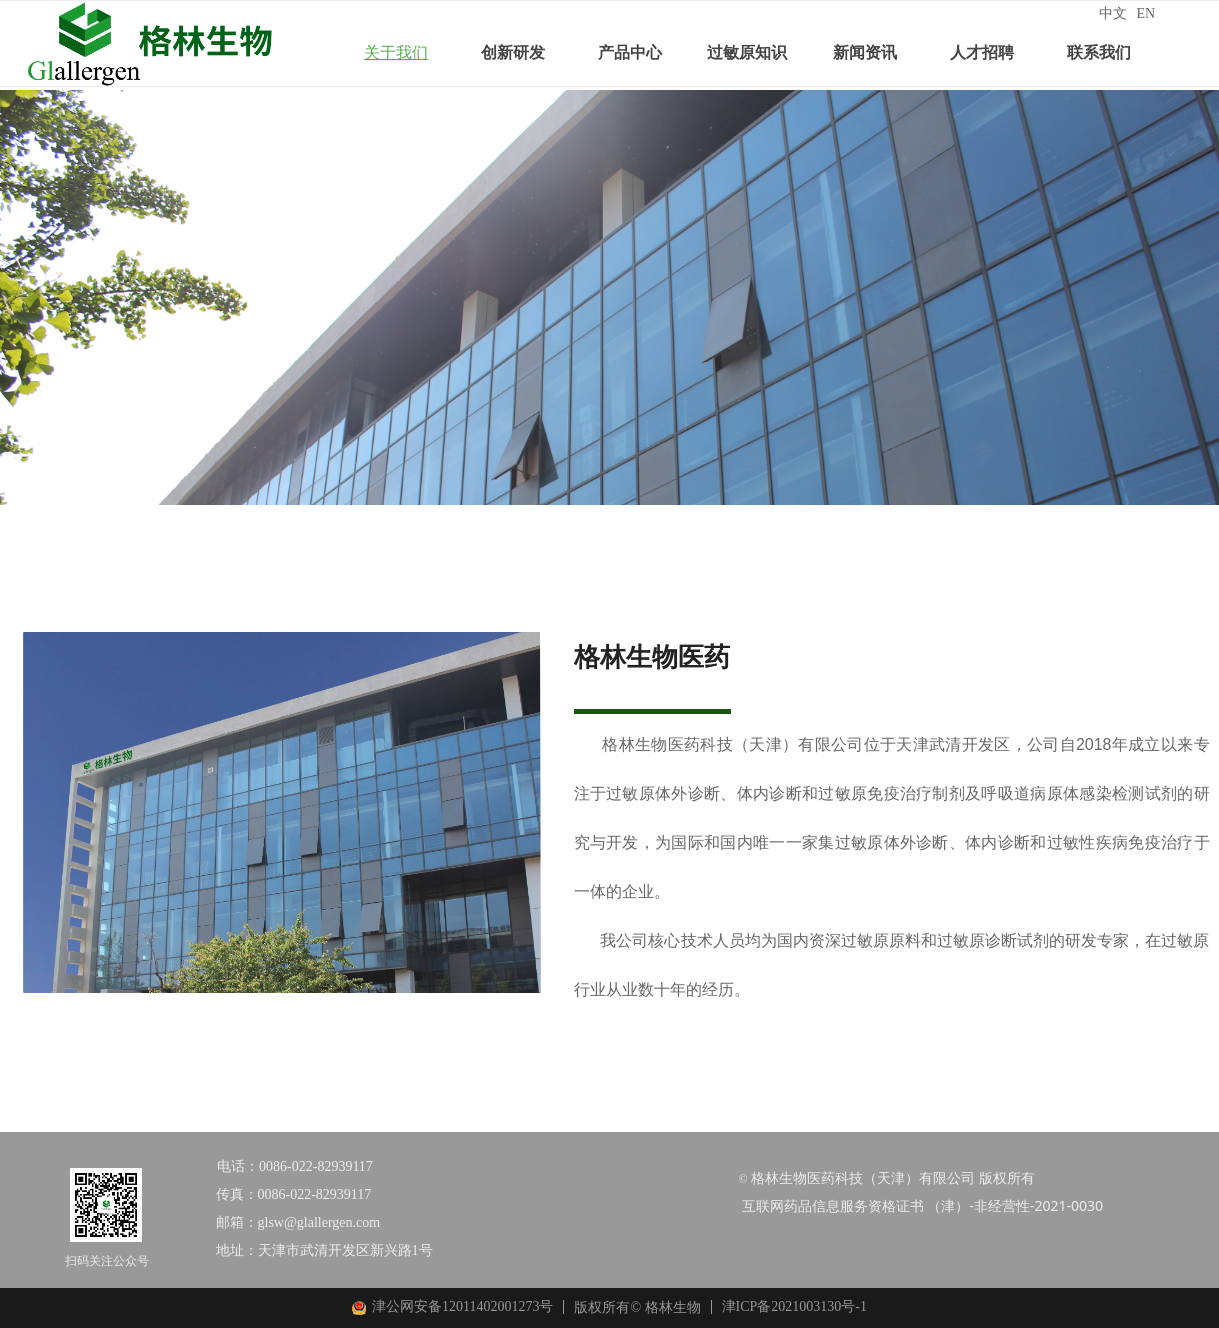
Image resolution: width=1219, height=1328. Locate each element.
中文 (1113, 13)
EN (1146, 13)
